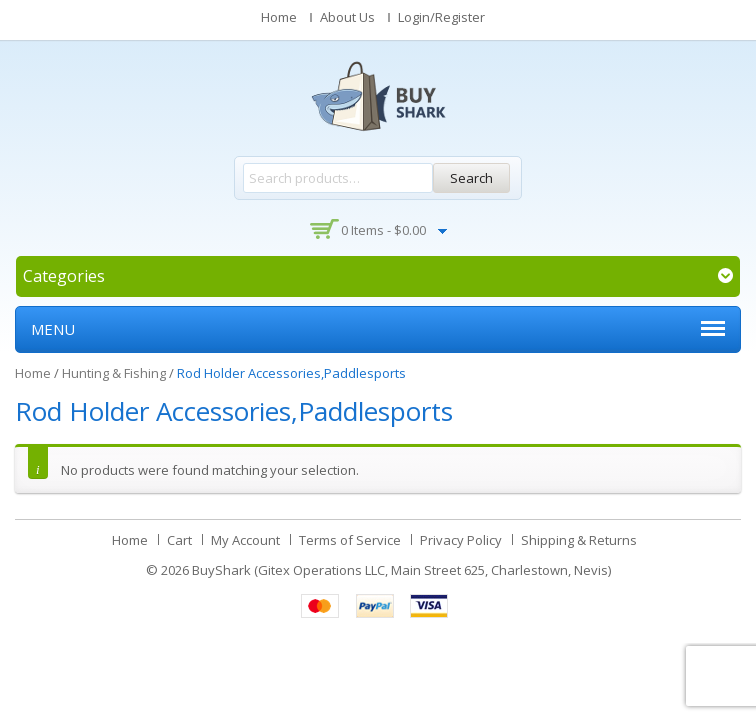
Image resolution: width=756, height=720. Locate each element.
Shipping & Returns (579, 540)
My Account (245, 540)
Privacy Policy (461, 540)
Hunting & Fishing (114, 373)
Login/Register (441, 17)
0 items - (383, 230)
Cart (179, 540)
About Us (347, 17)
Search (471, 178)
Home (279, 17)
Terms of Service (350, 540)
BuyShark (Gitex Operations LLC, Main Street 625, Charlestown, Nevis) (401, 570)
